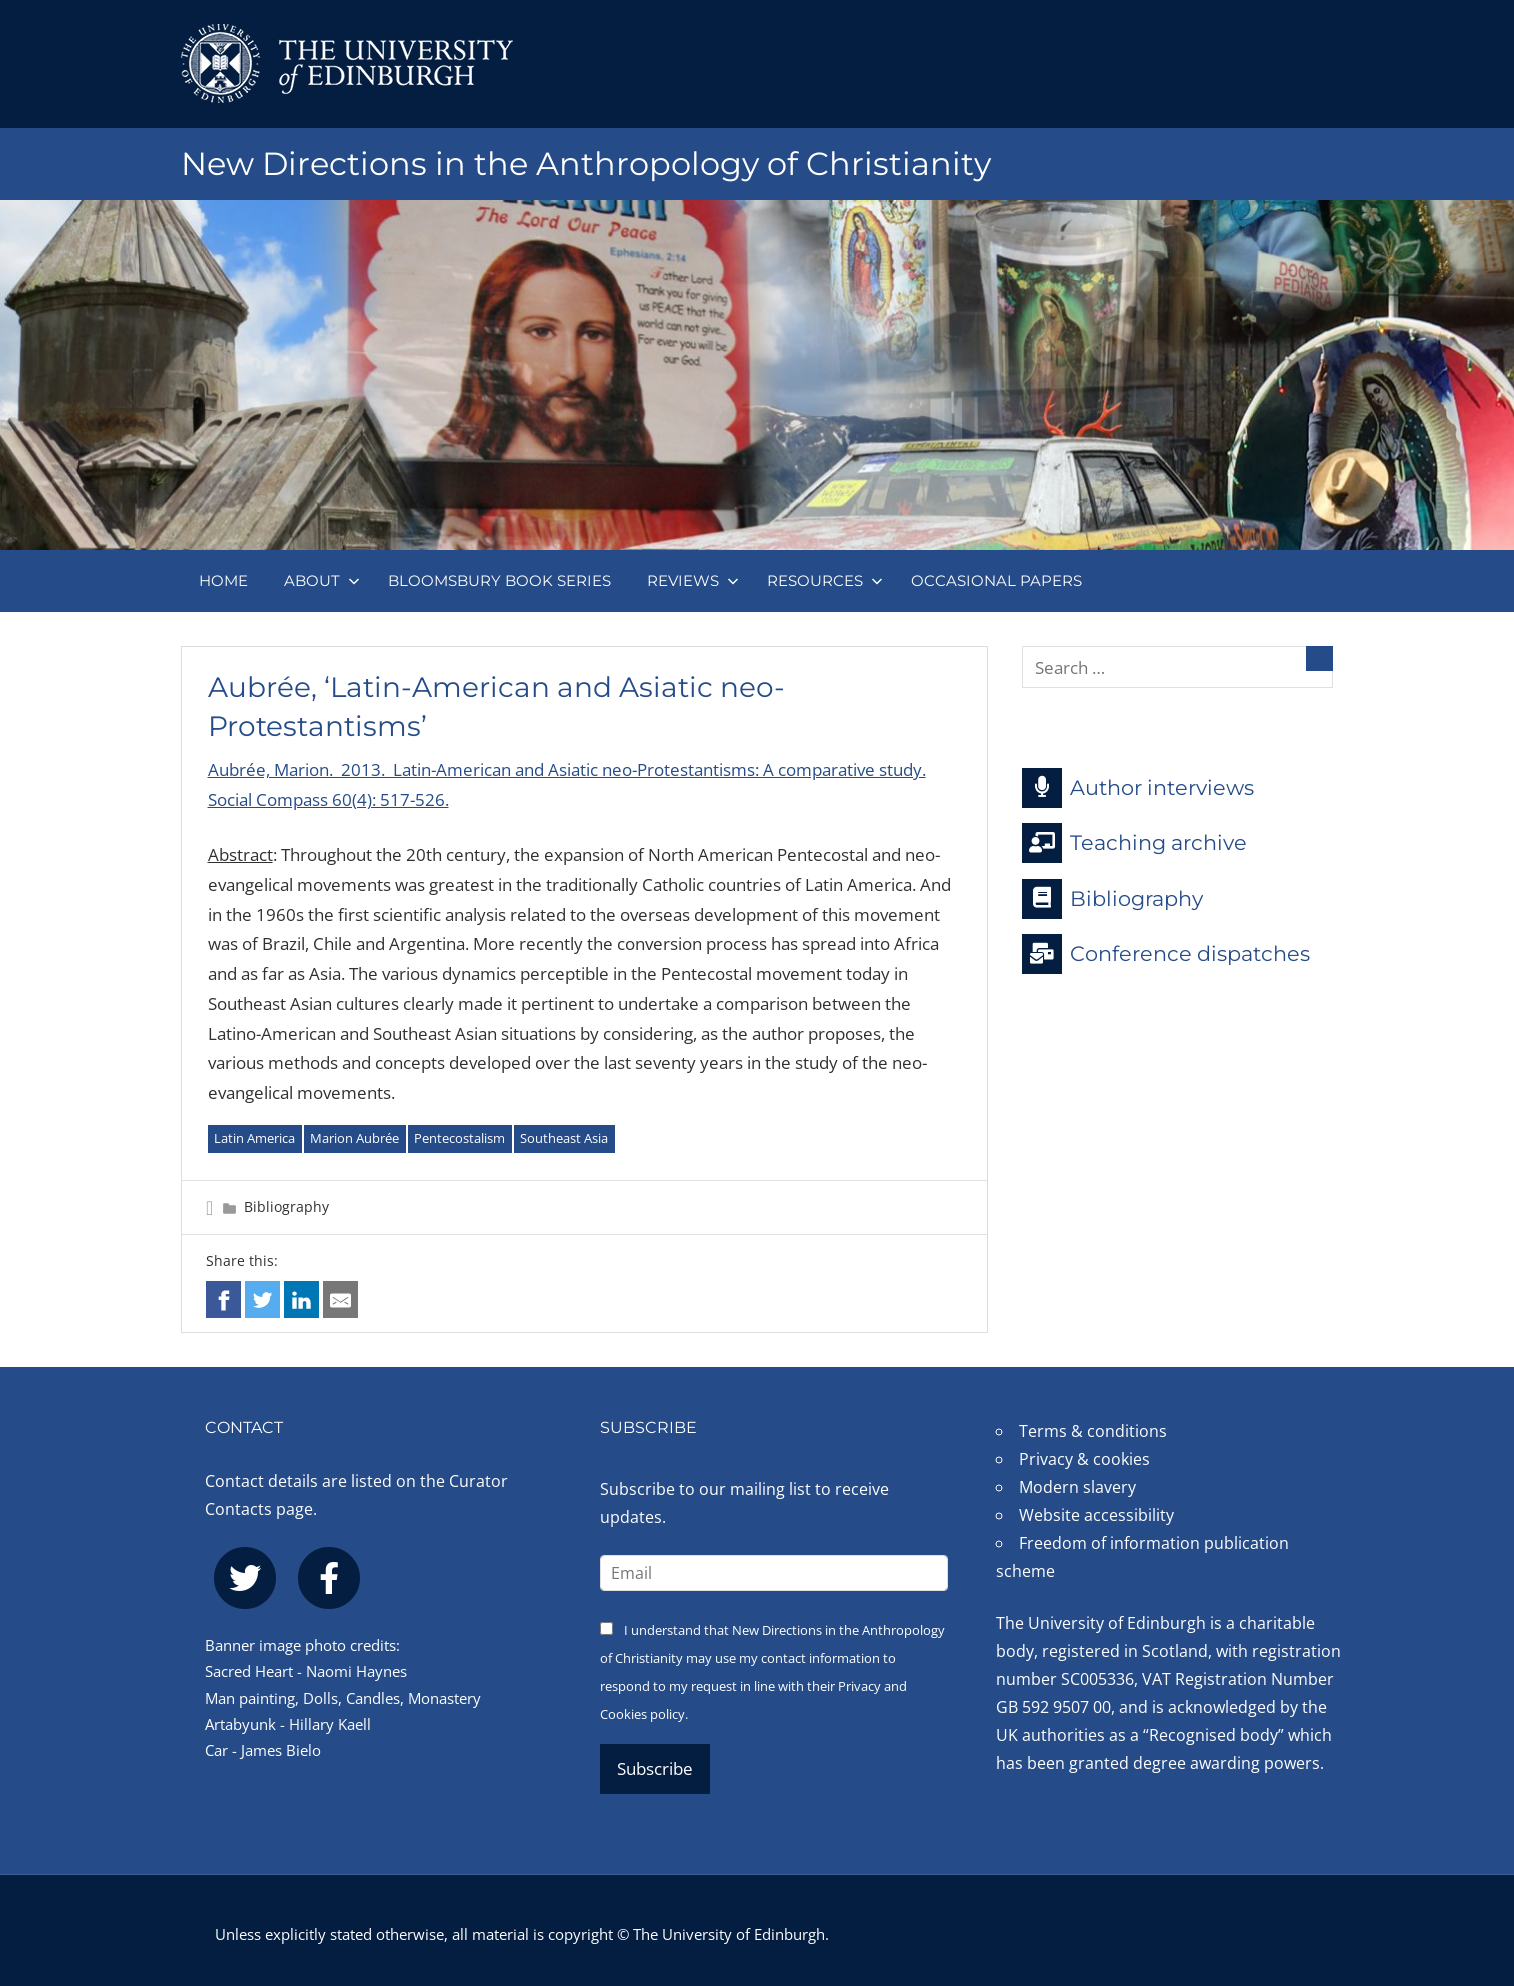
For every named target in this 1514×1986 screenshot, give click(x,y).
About (322, 580)
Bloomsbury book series (499, 580)
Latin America (254, 1138)
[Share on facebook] (223, 1299)
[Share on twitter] (262, 1299)
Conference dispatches (1166, 954)
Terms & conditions (1093, 1431)
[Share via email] (340, 1299)
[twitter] (245, 1578)
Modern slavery (1077, 1487)
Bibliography (286, 1206)
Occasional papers (996, 580)
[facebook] (329, 1578)
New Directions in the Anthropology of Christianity (586, 163)
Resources (825, 580)
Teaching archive (1134, 843)
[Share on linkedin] (301, 1299)
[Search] (1319, 658)
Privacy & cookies (1084, 1459)
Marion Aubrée (354, 1138)
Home (223, 580)
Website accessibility (1096, 1515)
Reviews (693, 580)
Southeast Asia (564, 1138)
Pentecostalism (459, 1138)
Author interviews (1138, 788)
